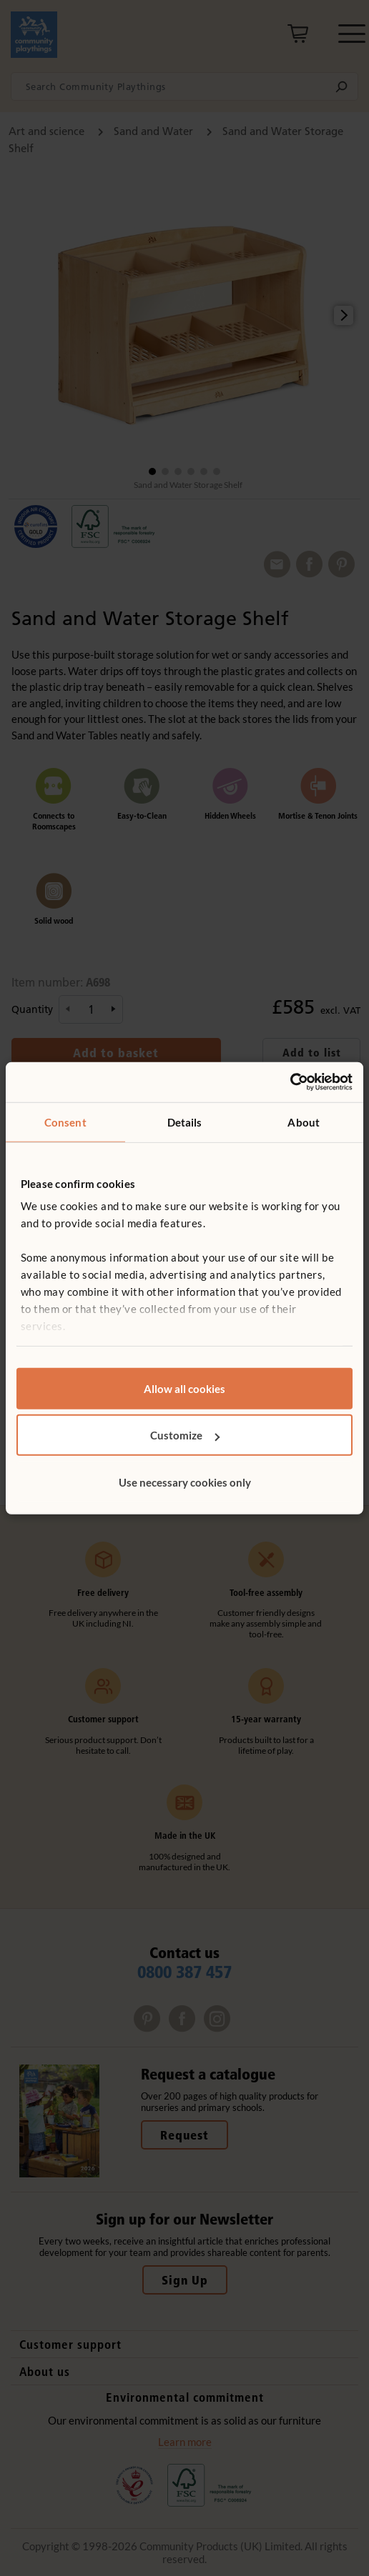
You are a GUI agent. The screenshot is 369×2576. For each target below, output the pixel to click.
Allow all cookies (184, 1388)
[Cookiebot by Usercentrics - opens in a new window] (290, 1082)
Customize (185, 1435)
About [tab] (303, 1121)
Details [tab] (184, 1121)
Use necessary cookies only (185, 1481)
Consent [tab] (65, 1121)
